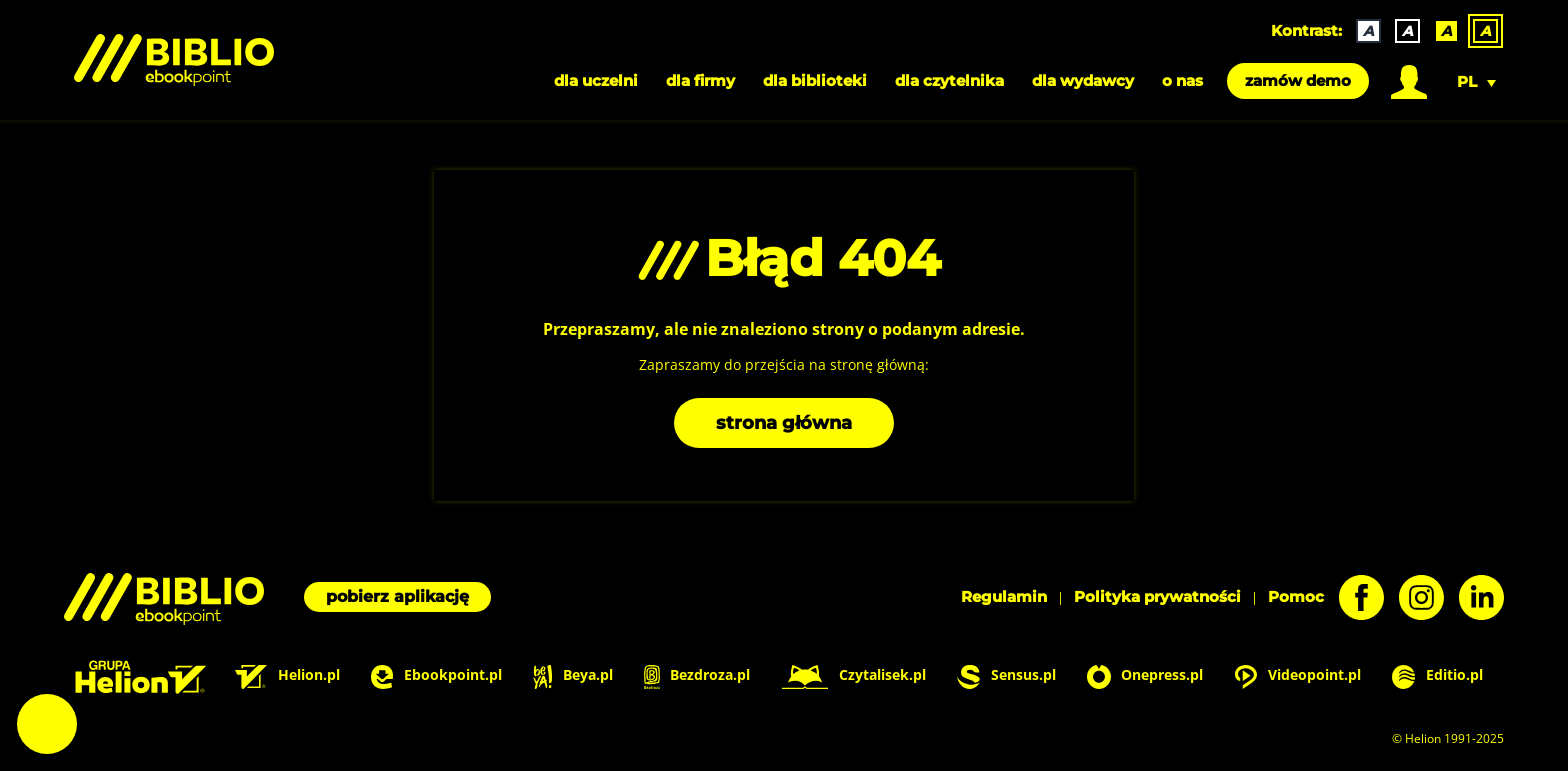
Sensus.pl (1006, 676)
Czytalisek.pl (854, 676)
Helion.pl (287, 676)
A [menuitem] (1368, 31)
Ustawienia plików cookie (47, 724)
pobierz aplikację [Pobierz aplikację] (397, 596)
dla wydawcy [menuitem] (1083, 80)
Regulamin (1004, 596)
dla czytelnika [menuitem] (949, 80)
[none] (1420, 31)
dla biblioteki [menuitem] (815, 80)
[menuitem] (1409, 81)
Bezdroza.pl (697, 676)
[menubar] (784, 81)
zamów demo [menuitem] (1298, 80)
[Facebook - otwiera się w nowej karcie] (1354, 597)
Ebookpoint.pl (436, 676)
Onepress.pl (1145, 676)
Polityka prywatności (1157, 596)
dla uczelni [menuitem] (596, 80)
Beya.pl (572, 676)
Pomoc (1296, 596)
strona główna (784, 423)
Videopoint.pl (1298, 676)
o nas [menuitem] (1182, 80)
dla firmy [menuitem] (700, 80)
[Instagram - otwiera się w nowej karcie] (1414, 597)
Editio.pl (1437, 676)
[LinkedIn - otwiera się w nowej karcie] (1474, 597)
